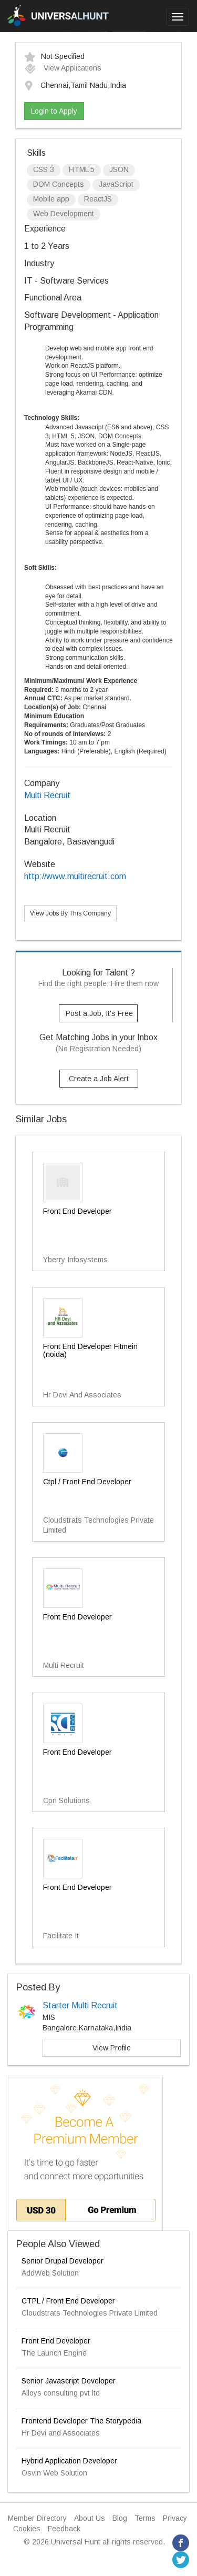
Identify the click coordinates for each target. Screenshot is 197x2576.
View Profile (111, 2048)
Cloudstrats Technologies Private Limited (90, 2313)
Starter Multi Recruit (80, 2005)
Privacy (175, 2518)
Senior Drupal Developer (62, 2261)
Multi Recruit (47, 795)
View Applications (62, 68)
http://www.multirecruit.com (75, 876)
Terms (144, 2518)
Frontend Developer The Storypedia (81, 2421)
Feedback (64, 2528)
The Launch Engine (54, 2353)
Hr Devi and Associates (61, 2433)
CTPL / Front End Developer (68, 2301)
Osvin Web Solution (54, 2473)
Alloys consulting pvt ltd (61, 2393)
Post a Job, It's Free (99, 1013)
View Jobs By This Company (70, 913)
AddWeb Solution (50, 2273)
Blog (119, 2518)
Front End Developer (56, 2341)
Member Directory (37, 2518)
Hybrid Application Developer (69, 2461)
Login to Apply (54, 111)
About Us (89, 2518)
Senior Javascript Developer (69, 2381)
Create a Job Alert (99, 1078)
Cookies (26, 2528)
